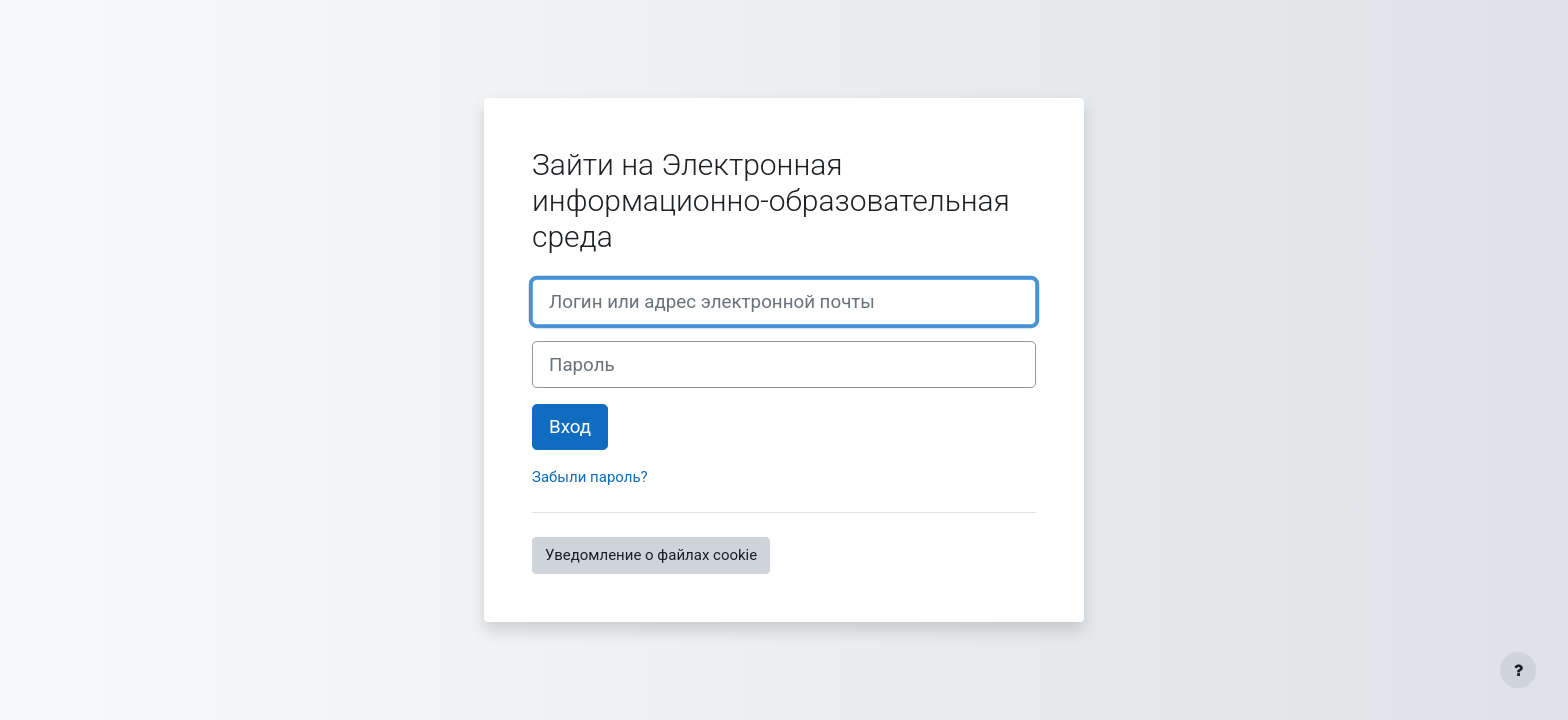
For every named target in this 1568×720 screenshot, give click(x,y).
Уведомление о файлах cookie (651, 555)
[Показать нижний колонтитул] (1518, 670)
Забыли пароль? (590, 477)
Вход (570, 427)
